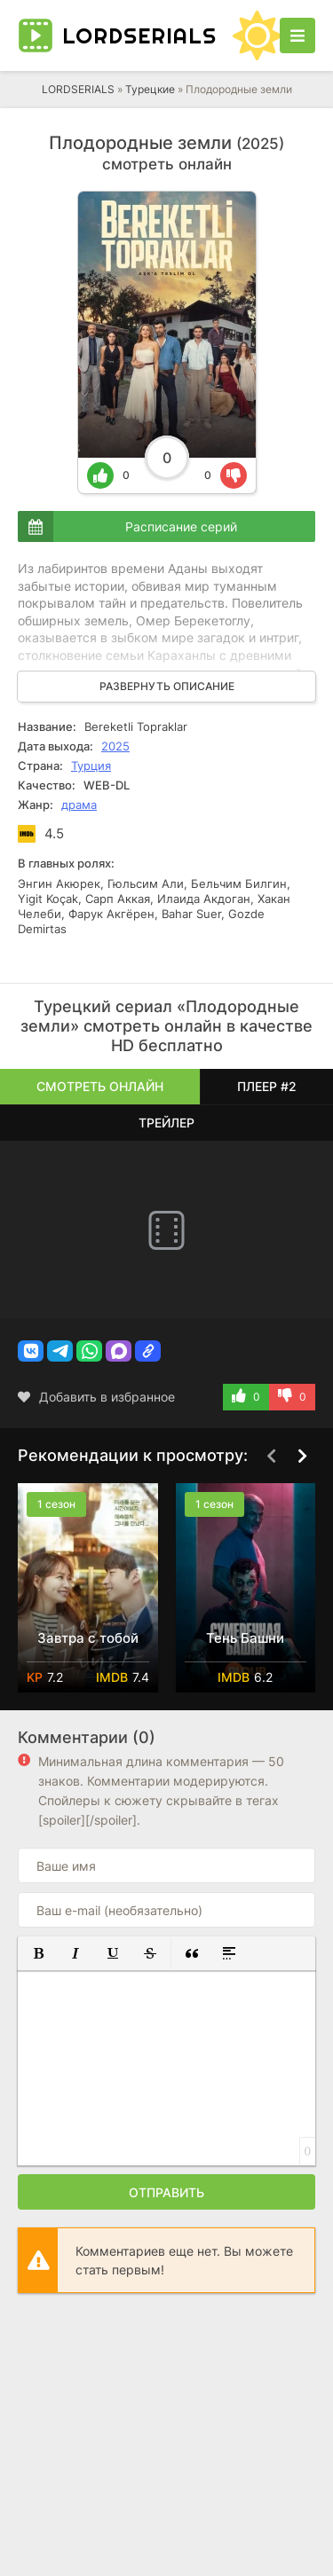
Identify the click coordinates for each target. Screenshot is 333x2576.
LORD (139, 35)
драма (79, 804)
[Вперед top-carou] (302, 1456)
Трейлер (166, 1122)
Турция (91, 765)
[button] (31, 1351)
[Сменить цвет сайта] (257, 35)
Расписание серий (181, 526)
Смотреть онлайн (99, 1086)
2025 (115, 746)
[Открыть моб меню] (297, 35)
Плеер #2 (267, 1086)
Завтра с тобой (88, 1638)
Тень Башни (245, 1638)
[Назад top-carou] (271, 1456)
